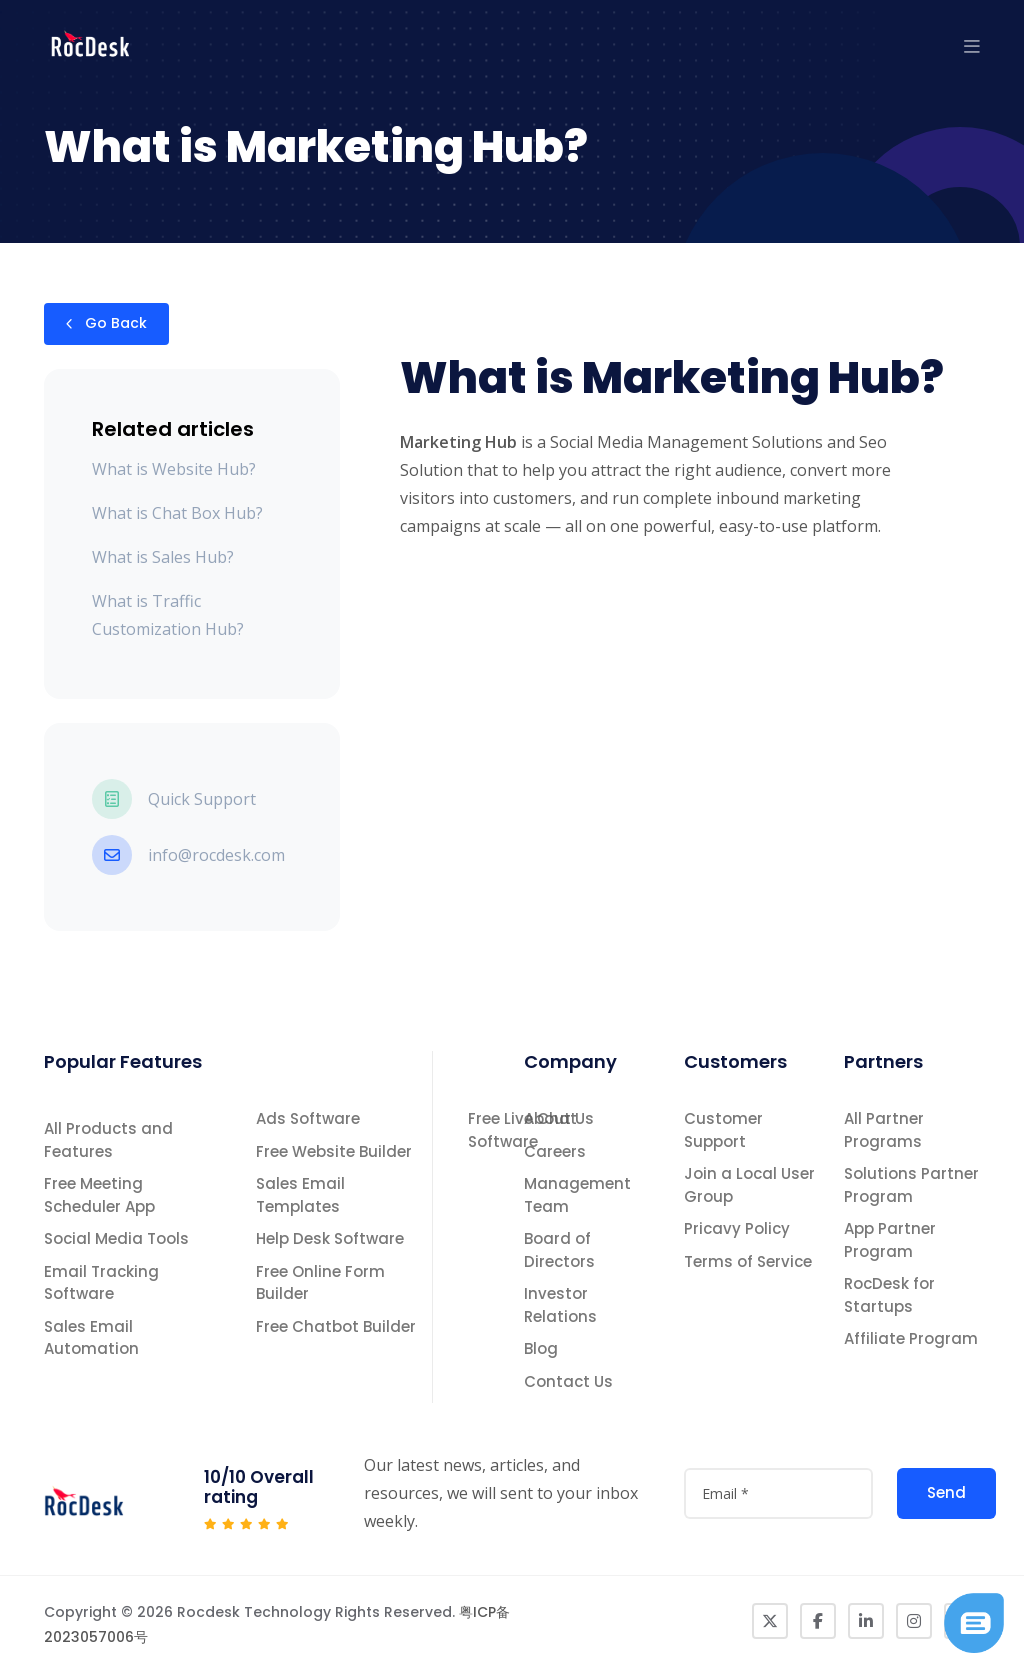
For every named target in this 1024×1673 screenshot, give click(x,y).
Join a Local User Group (749, 1185)
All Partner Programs (884, 1130)
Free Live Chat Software (522, 1130)
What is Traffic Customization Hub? (168, 615)
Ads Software (308, 1118)
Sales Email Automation (91, 1338)
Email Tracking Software (101, 1283)
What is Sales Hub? (163, 557)
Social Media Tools (116, 1238)
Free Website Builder (334, 1151)
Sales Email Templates (300, 1195)
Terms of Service (748, 1261)
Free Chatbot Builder (336, 1326)
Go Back (106, 324)
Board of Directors (559, 1250)
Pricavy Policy (737, 1228)
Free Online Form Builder (320, 1283)
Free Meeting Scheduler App (99, 1195)
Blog (541, 1348)
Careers (555, 1151)
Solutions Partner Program (911, 1185)
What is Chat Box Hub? (177, 513)
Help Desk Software (330, 1238)
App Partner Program (890, 1240)
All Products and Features (108, 1140)
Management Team (577, 1195)
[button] (972, 46)
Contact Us (568, 1381)
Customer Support (723, 1130)
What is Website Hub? (174, 469)
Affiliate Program (911, 1338)
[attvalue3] (778, 1493)
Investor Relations (560, 1305)
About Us (559, 1118)
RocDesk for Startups (889, 1295)
